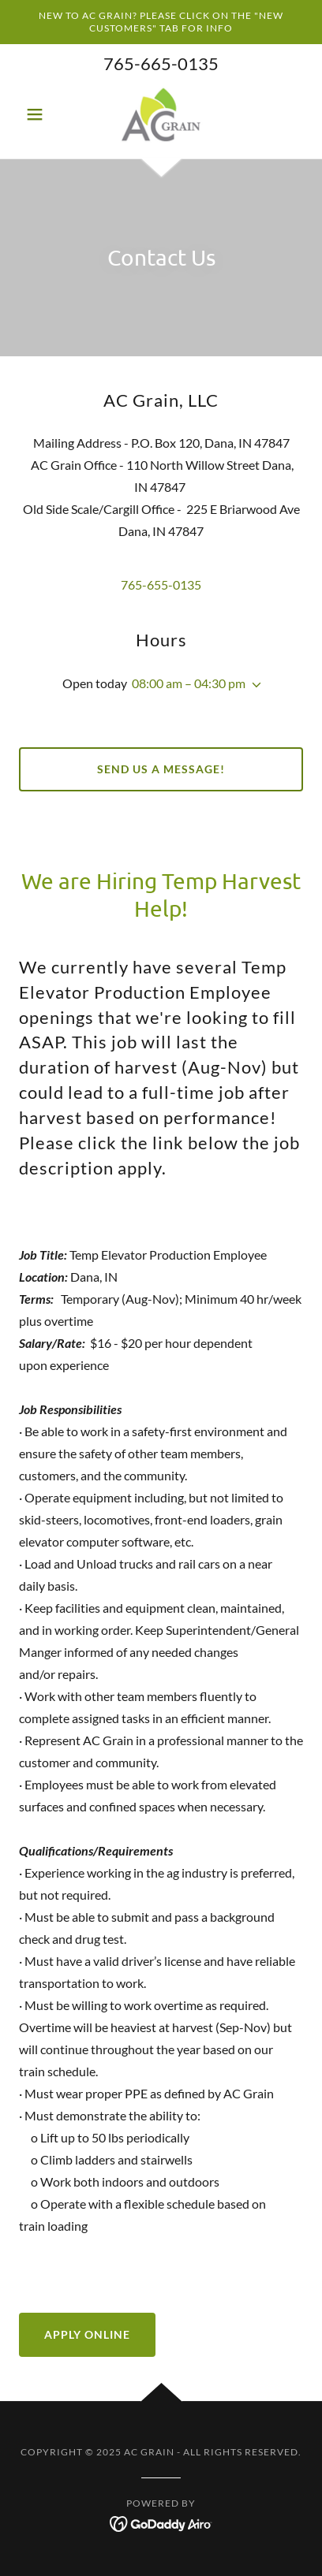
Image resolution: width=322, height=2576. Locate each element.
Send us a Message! (161, 769)
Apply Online (87, 2334)
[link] (161, 114)
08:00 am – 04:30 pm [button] (188, 683)
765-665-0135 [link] (161, 63)
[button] (40, 114)
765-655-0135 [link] (161, 584)
